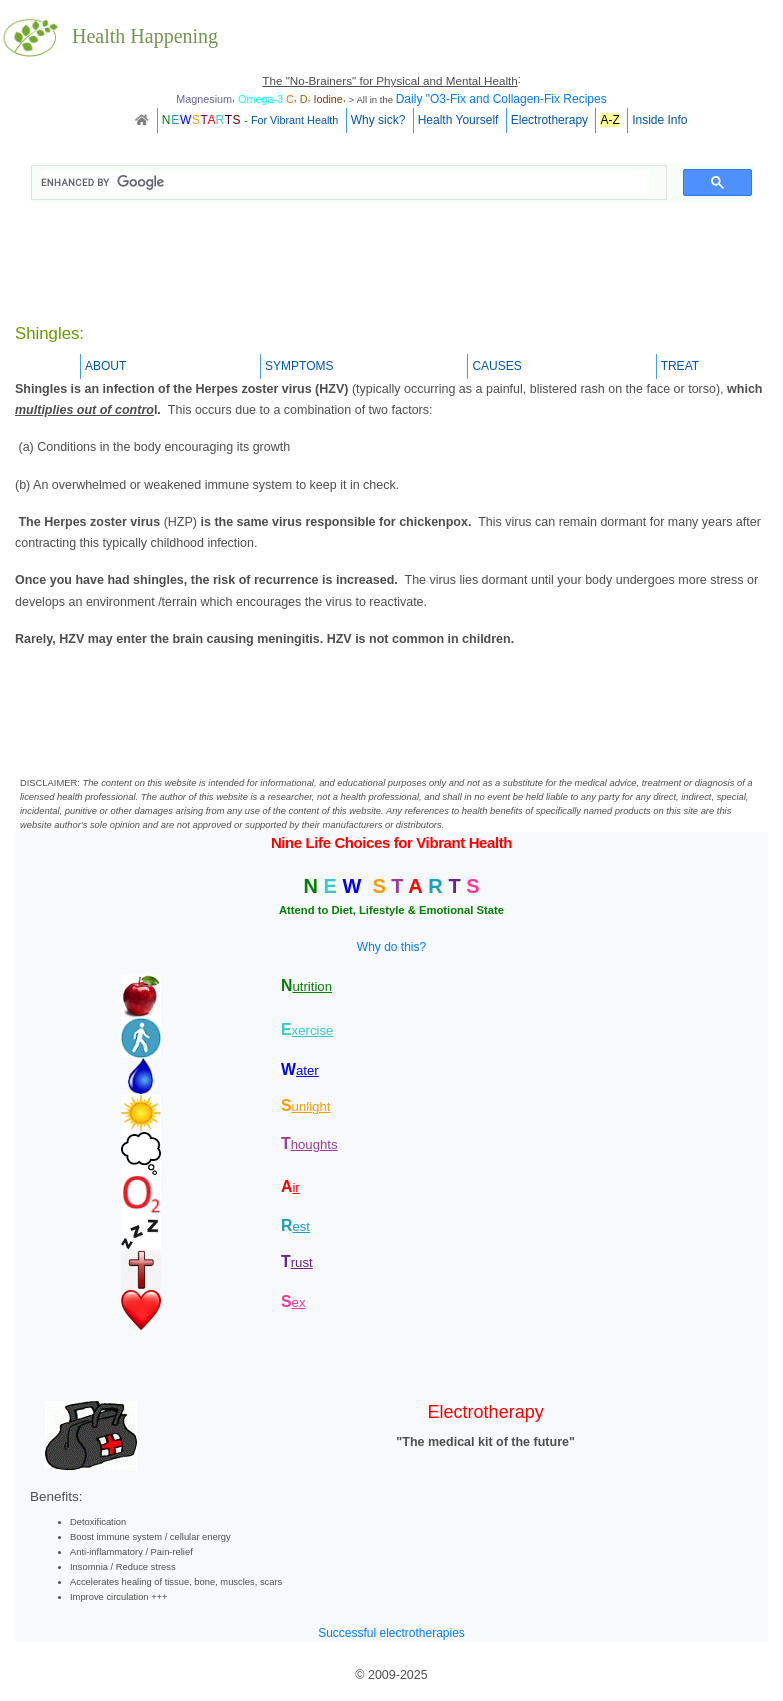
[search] (345, 183)
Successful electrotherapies (391, 1633)
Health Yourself (458, 120)
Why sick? (378, 120)
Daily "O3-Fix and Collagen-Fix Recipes (501, 99)
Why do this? (391, 947)
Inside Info (659, 120)
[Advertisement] (392, 265)
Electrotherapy (549, 120)
